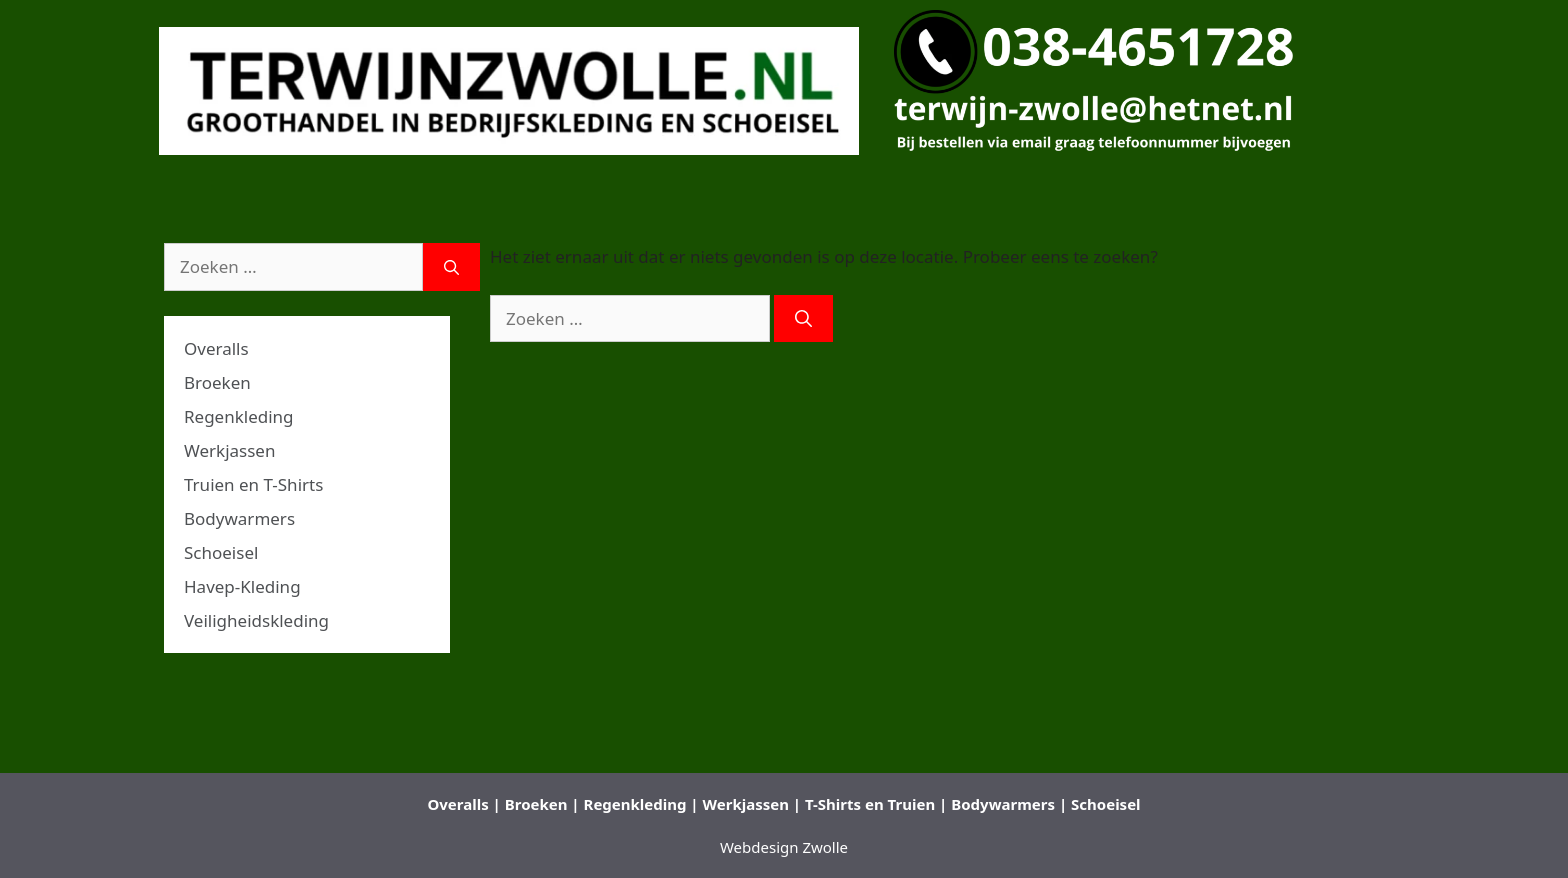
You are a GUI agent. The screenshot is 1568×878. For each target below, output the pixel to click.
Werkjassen (229, 450)
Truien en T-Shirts (253, 484)
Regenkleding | (641, 804)
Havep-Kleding (242, 586)
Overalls (216, 348)
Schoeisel (221, 552)
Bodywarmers (239, 518)
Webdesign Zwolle (784, 847)
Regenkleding (239, 416)
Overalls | (463, 804)
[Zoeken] (803, 319)
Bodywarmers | (1009, 804)
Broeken (217, 382)
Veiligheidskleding (256, 620)
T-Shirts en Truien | (876, 804)
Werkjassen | (752, 804)
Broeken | (542, 804)
